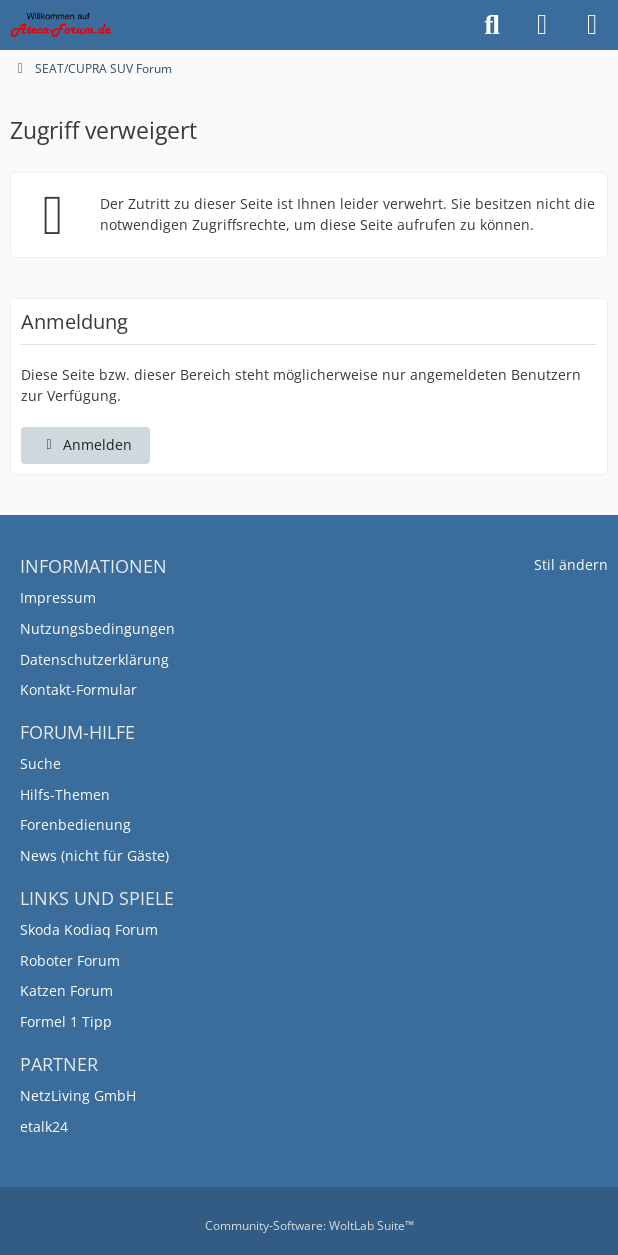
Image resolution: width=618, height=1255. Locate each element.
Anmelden (85, 444)
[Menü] (592, 25)
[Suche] (492, 25)
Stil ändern (571, 564)
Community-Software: (309, 1225)
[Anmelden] (542, 25)
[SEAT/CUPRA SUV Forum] (60, 25)
